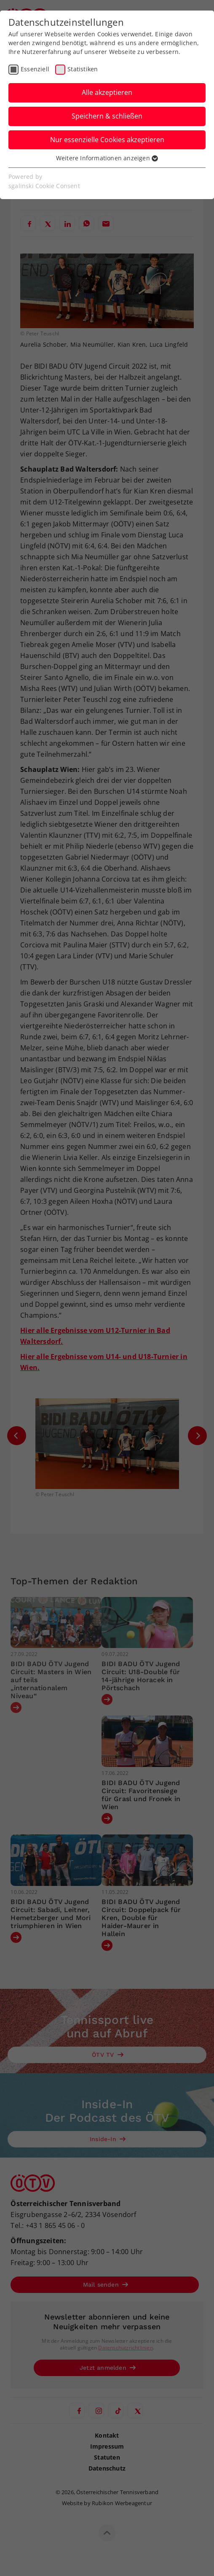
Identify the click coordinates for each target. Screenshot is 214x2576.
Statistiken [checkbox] (82, 69)
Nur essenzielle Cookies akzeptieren (107, 139)
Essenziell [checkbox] (35, 69)
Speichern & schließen (107, 116)
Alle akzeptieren (107, 92)
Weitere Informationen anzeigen (107, 158)
